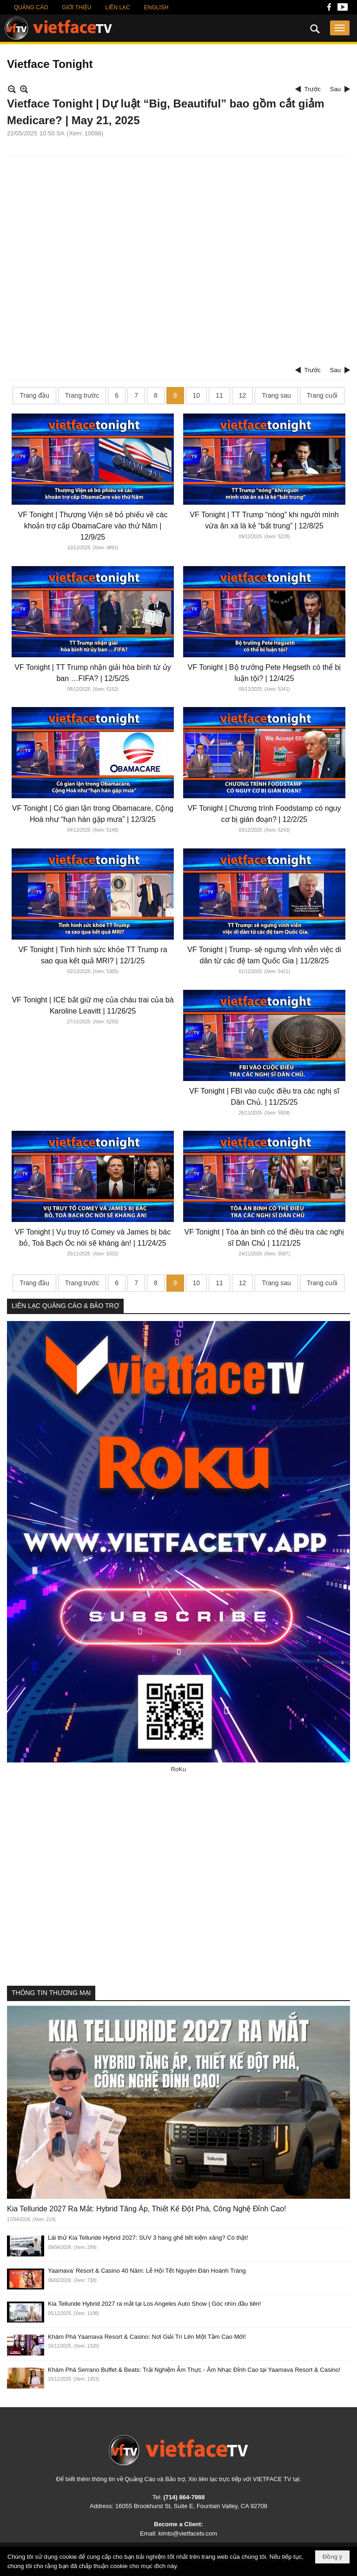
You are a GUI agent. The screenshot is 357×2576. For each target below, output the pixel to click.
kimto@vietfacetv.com (188, 2533)
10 (196, 395)
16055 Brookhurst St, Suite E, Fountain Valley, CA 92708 (191, 2506)
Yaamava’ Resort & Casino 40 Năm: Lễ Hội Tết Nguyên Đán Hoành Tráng (147, 2270)
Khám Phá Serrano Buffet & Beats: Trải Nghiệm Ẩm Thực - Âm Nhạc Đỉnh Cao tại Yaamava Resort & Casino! (194, 2369)
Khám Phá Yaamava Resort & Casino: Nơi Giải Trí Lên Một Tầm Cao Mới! (147, 2336)
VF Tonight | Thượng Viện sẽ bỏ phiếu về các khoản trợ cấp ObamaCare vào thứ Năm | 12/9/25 (93, 526)
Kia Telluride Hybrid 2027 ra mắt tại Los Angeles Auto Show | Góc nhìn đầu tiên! (154, 2303)
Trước (312, 89)
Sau (335, 89)
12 (242, 395)
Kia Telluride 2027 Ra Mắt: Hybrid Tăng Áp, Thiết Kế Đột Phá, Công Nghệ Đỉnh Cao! (146, 2209)
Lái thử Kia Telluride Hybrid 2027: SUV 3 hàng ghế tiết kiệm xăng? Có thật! (148, 2237)
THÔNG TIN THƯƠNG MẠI (51, 1992)
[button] (340, 28)
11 (219, 395)
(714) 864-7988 (184, 2497)
